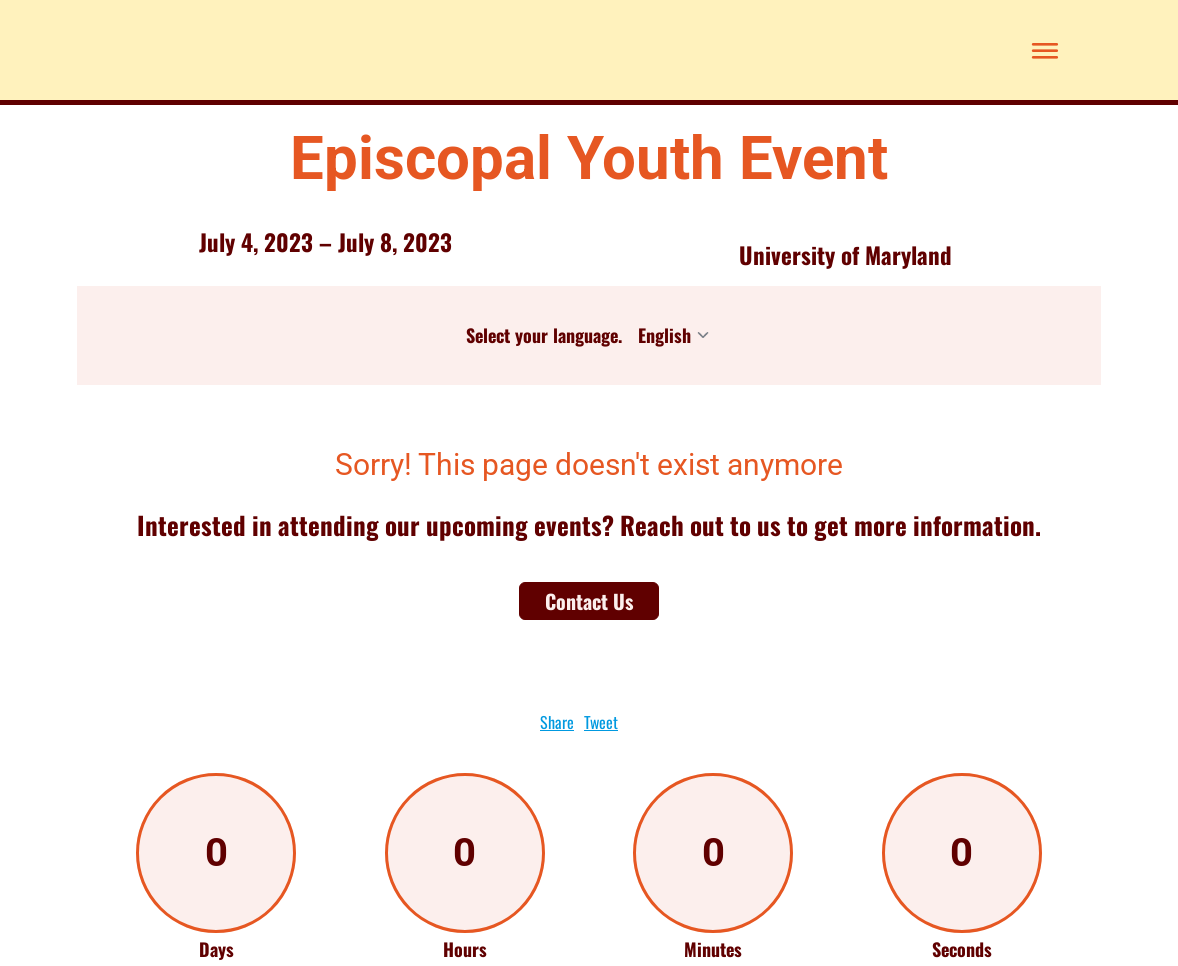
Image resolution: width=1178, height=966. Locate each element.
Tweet (601, 722)
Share (557, 722)
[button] (1040, 50)
